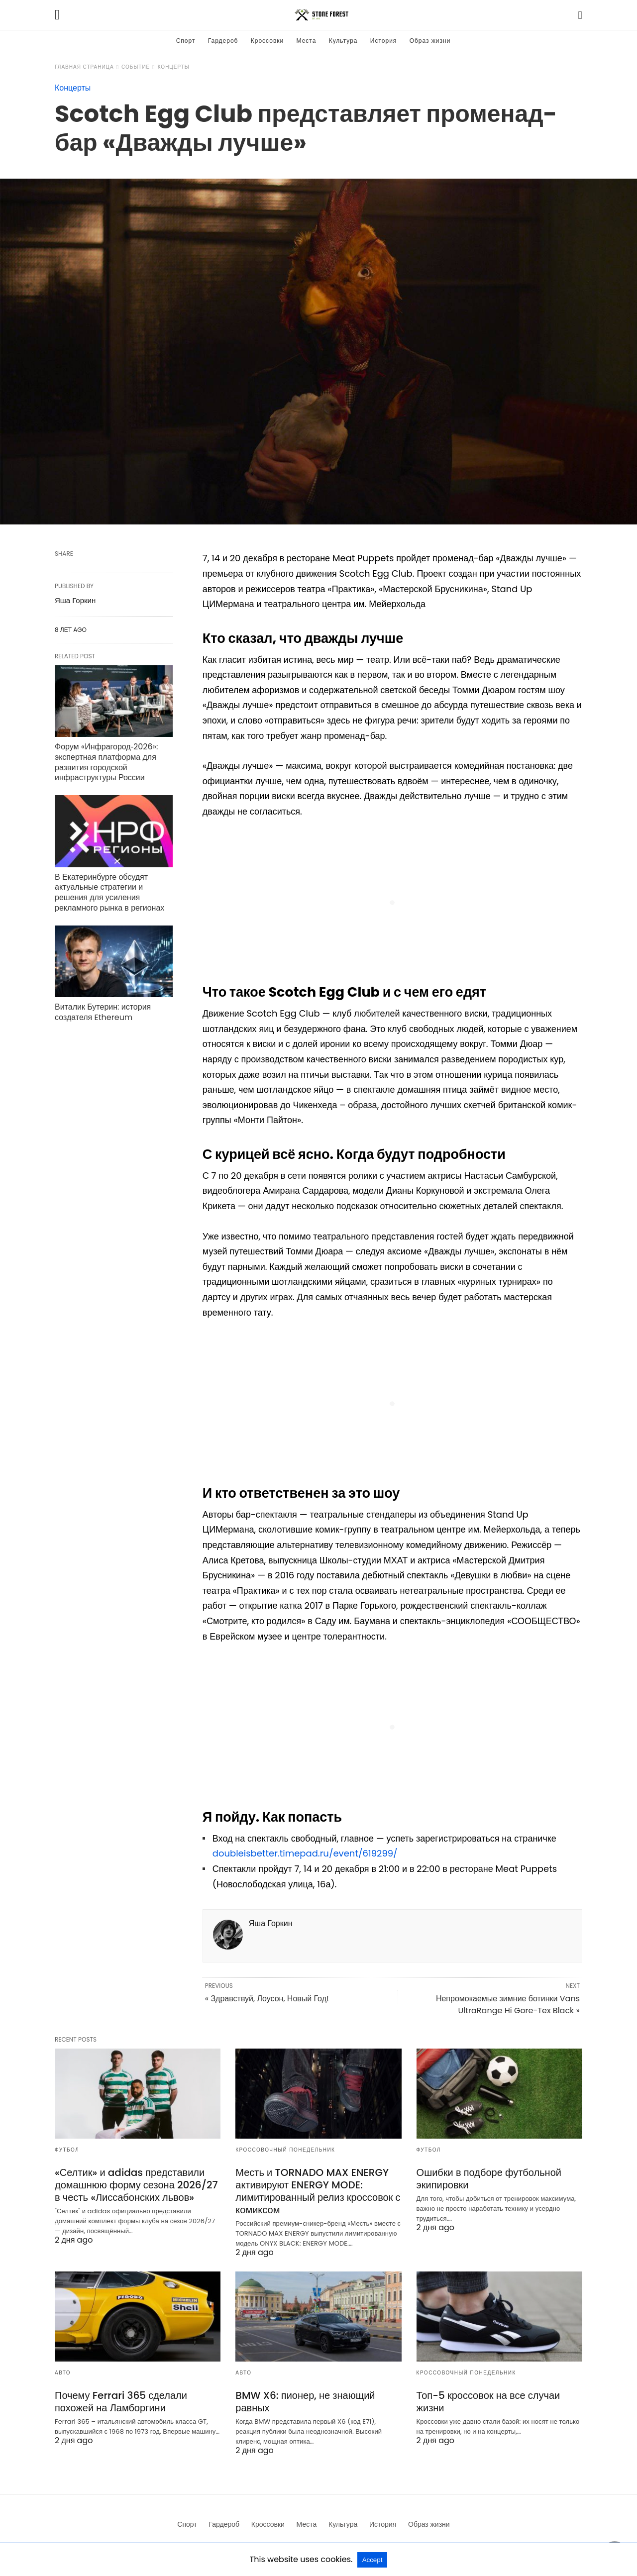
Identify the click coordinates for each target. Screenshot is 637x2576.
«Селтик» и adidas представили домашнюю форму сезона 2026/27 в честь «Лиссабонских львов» (136, 2184)
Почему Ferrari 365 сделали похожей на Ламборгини (121, 2401)
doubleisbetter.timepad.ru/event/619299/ (305, 1853)
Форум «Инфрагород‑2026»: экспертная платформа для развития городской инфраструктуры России (106, 762)
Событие (135, 67)
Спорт (186, 40)
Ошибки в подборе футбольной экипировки (489, 2178)
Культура (343, 40)
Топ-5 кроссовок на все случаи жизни (488, 2401)
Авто (63, 2372)
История (383, 40)
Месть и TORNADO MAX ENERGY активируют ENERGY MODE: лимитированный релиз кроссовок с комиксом (317, 2191)
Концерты (174, 67)
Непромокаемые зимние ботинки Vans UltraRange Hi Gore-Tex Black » (508, 2004)
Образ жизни (430, 40)
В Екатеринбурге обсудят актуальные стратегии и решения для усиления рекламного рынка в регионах (109, 892)
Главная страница (84, 67)
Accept (372, 2560)
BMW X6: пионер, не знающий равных (305, 2401)
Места (307, 40)
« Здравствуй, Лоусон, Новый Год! (267, 1998)
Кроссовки (267, 40)
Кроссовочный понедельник (285, 2150)
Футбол (67, 2150)
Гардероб (223, 40)
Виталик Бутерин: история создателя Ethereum (103, 1012)
